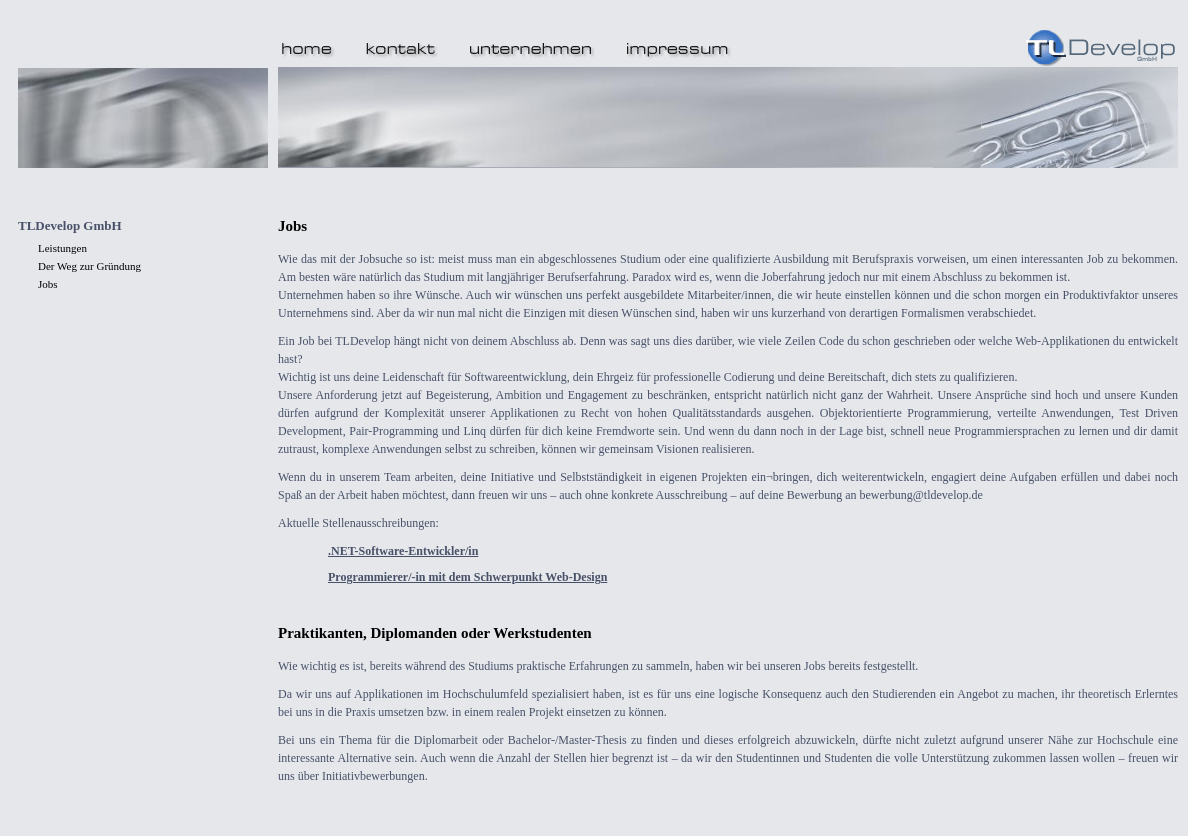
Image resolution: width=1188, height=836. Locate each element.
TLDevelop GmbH (70, 225)
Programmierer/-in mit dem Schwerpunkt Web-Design (467, 577)
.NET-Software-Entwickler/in (403, 551)
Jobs (48, 284)
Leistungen (62, 248)
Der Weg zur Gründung (89, 266)
